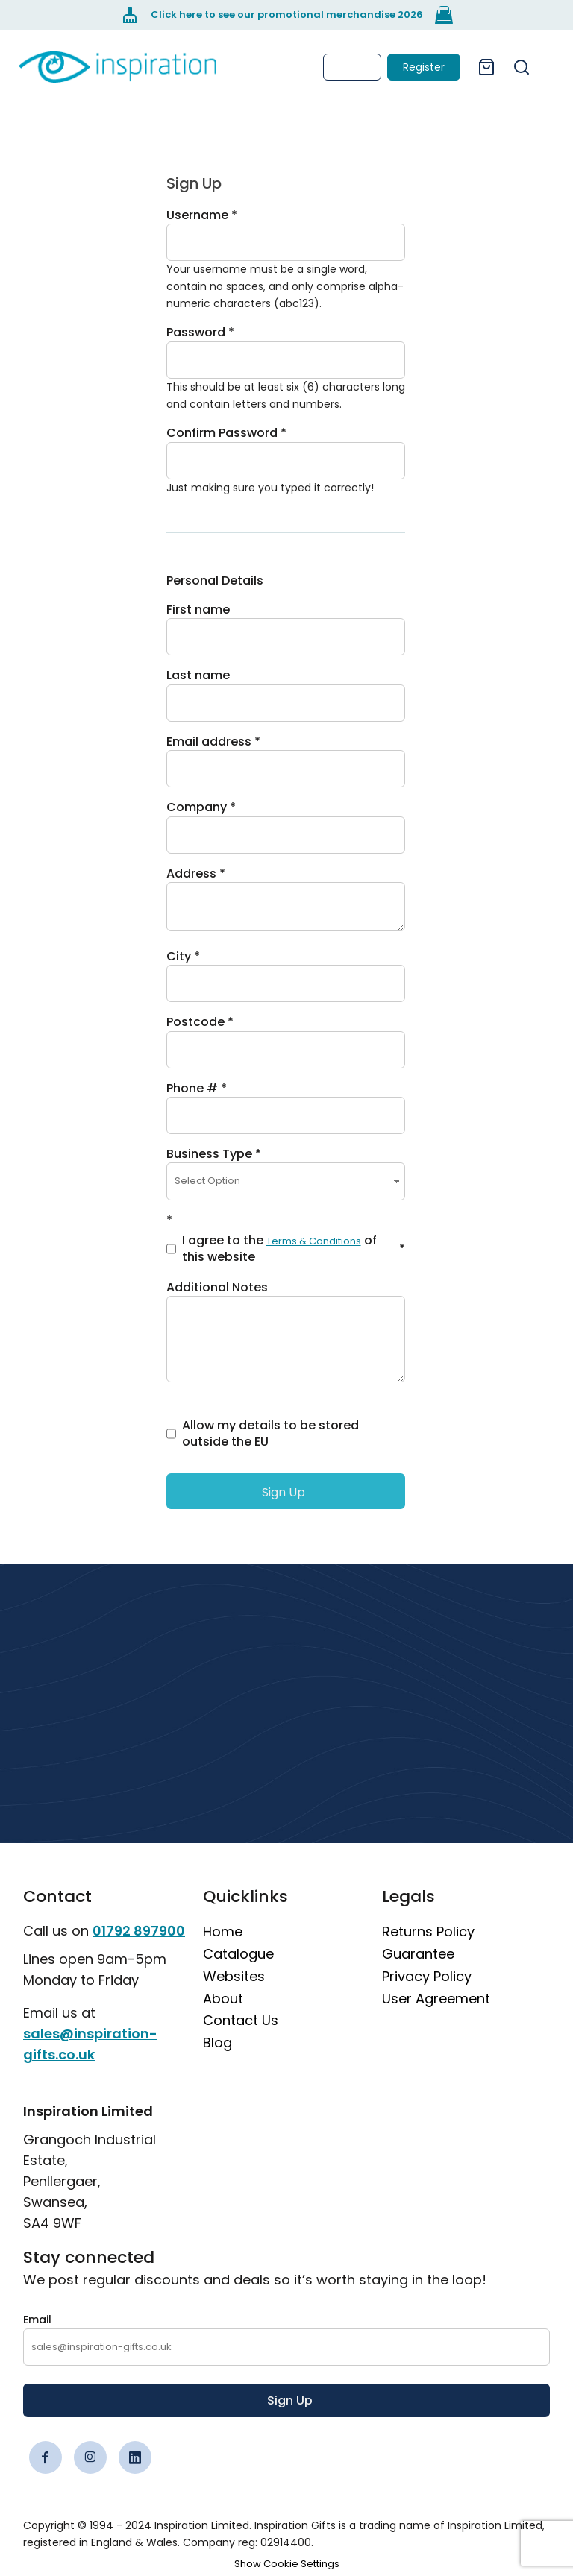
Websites (234, 1976)
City (178, 956)
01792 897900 (139, 1930)
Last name (198, 675)
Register (424, 67)
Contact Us (240, 2020)
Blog (217, 2042)
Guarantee (418, 1953)
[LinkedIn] (135, 2457)
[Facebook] (45, 2457)
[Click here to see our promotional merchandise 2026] (286, 15)
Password (195, 332)
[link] (117, 66)
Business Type (209, 1153)
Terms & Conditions (313, 1241)
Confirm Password (222, 432)
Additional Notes (217, 1287)
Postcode (195, 1021)
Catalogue (238, 1953)
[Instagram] (90, 2457)
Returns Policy (428, 1931)
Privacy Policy (427, 1976)
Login (352, 67)
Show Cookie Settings (286, 2564)
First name (198, 609)
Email (37, 2319)
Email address (208, 741)
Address (191, 873)
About (223, 1998)
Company (196, 807)
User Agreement (436, 1998)
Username (197, 215)
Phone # (192, 1088)
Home (222, 1931)
